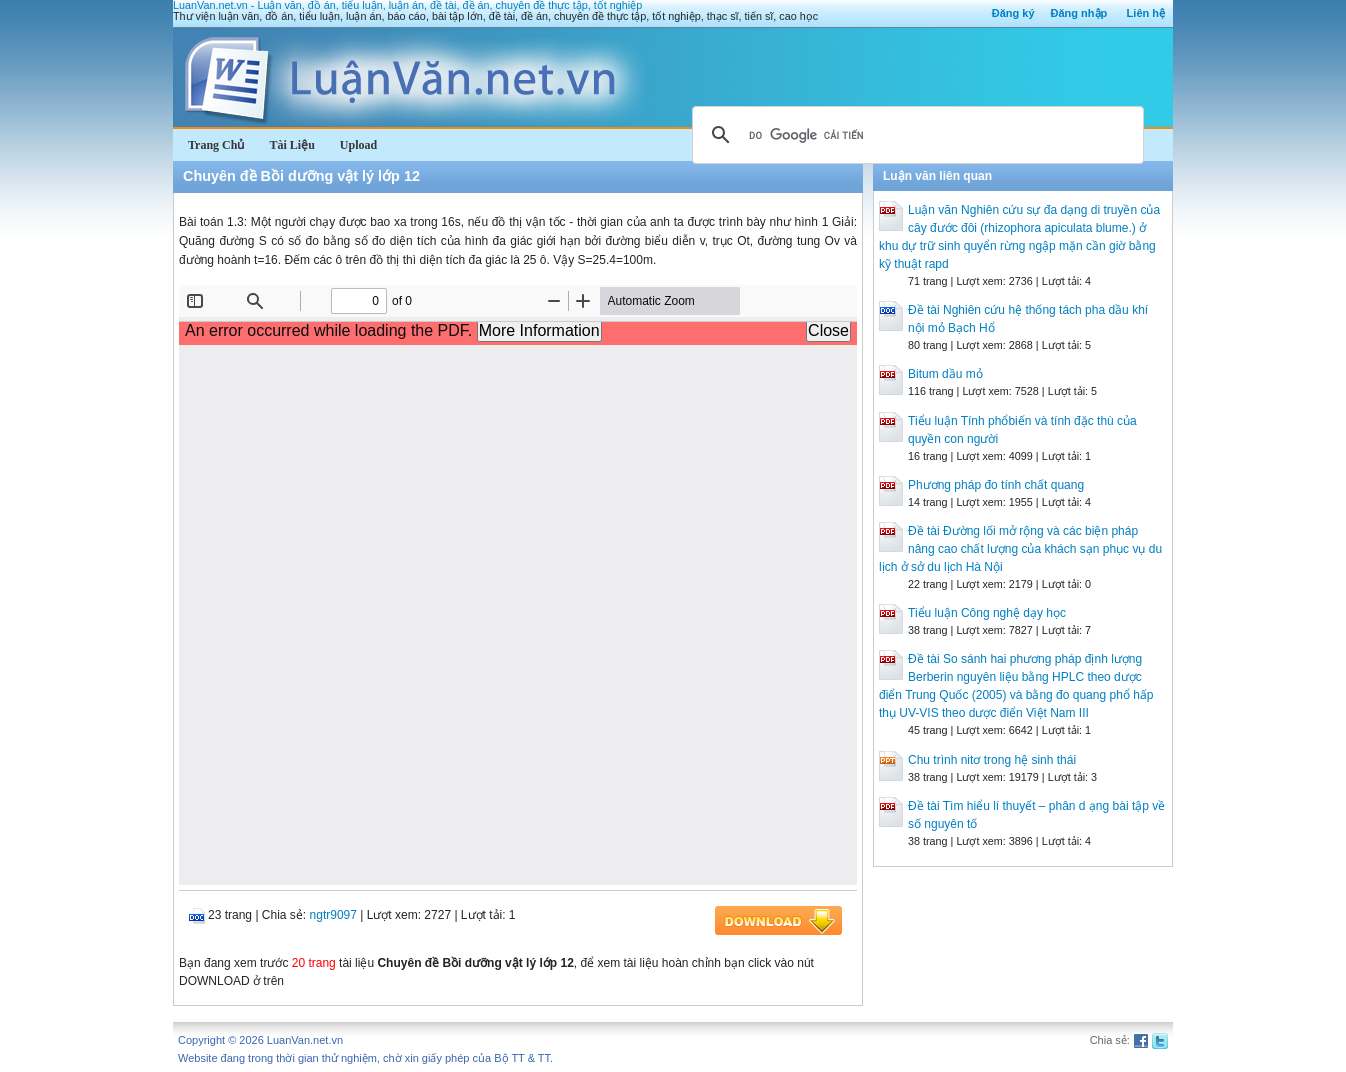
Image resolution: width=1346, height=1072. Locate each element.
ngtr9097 (333, 915)
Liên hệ (1146, 13)
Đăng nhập (1079, 13)
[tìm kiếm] (915, 135)
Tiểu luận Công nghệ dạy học (987, 613)
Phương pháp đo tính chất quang (996, 485)
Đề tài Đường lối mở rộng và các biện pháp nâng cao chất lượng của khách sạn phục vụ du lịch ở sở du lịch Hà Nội (1020, 549)
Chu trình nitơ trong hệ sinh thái (992, 760)
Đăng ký (1013, 13)
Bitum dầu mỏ (945, 374)
